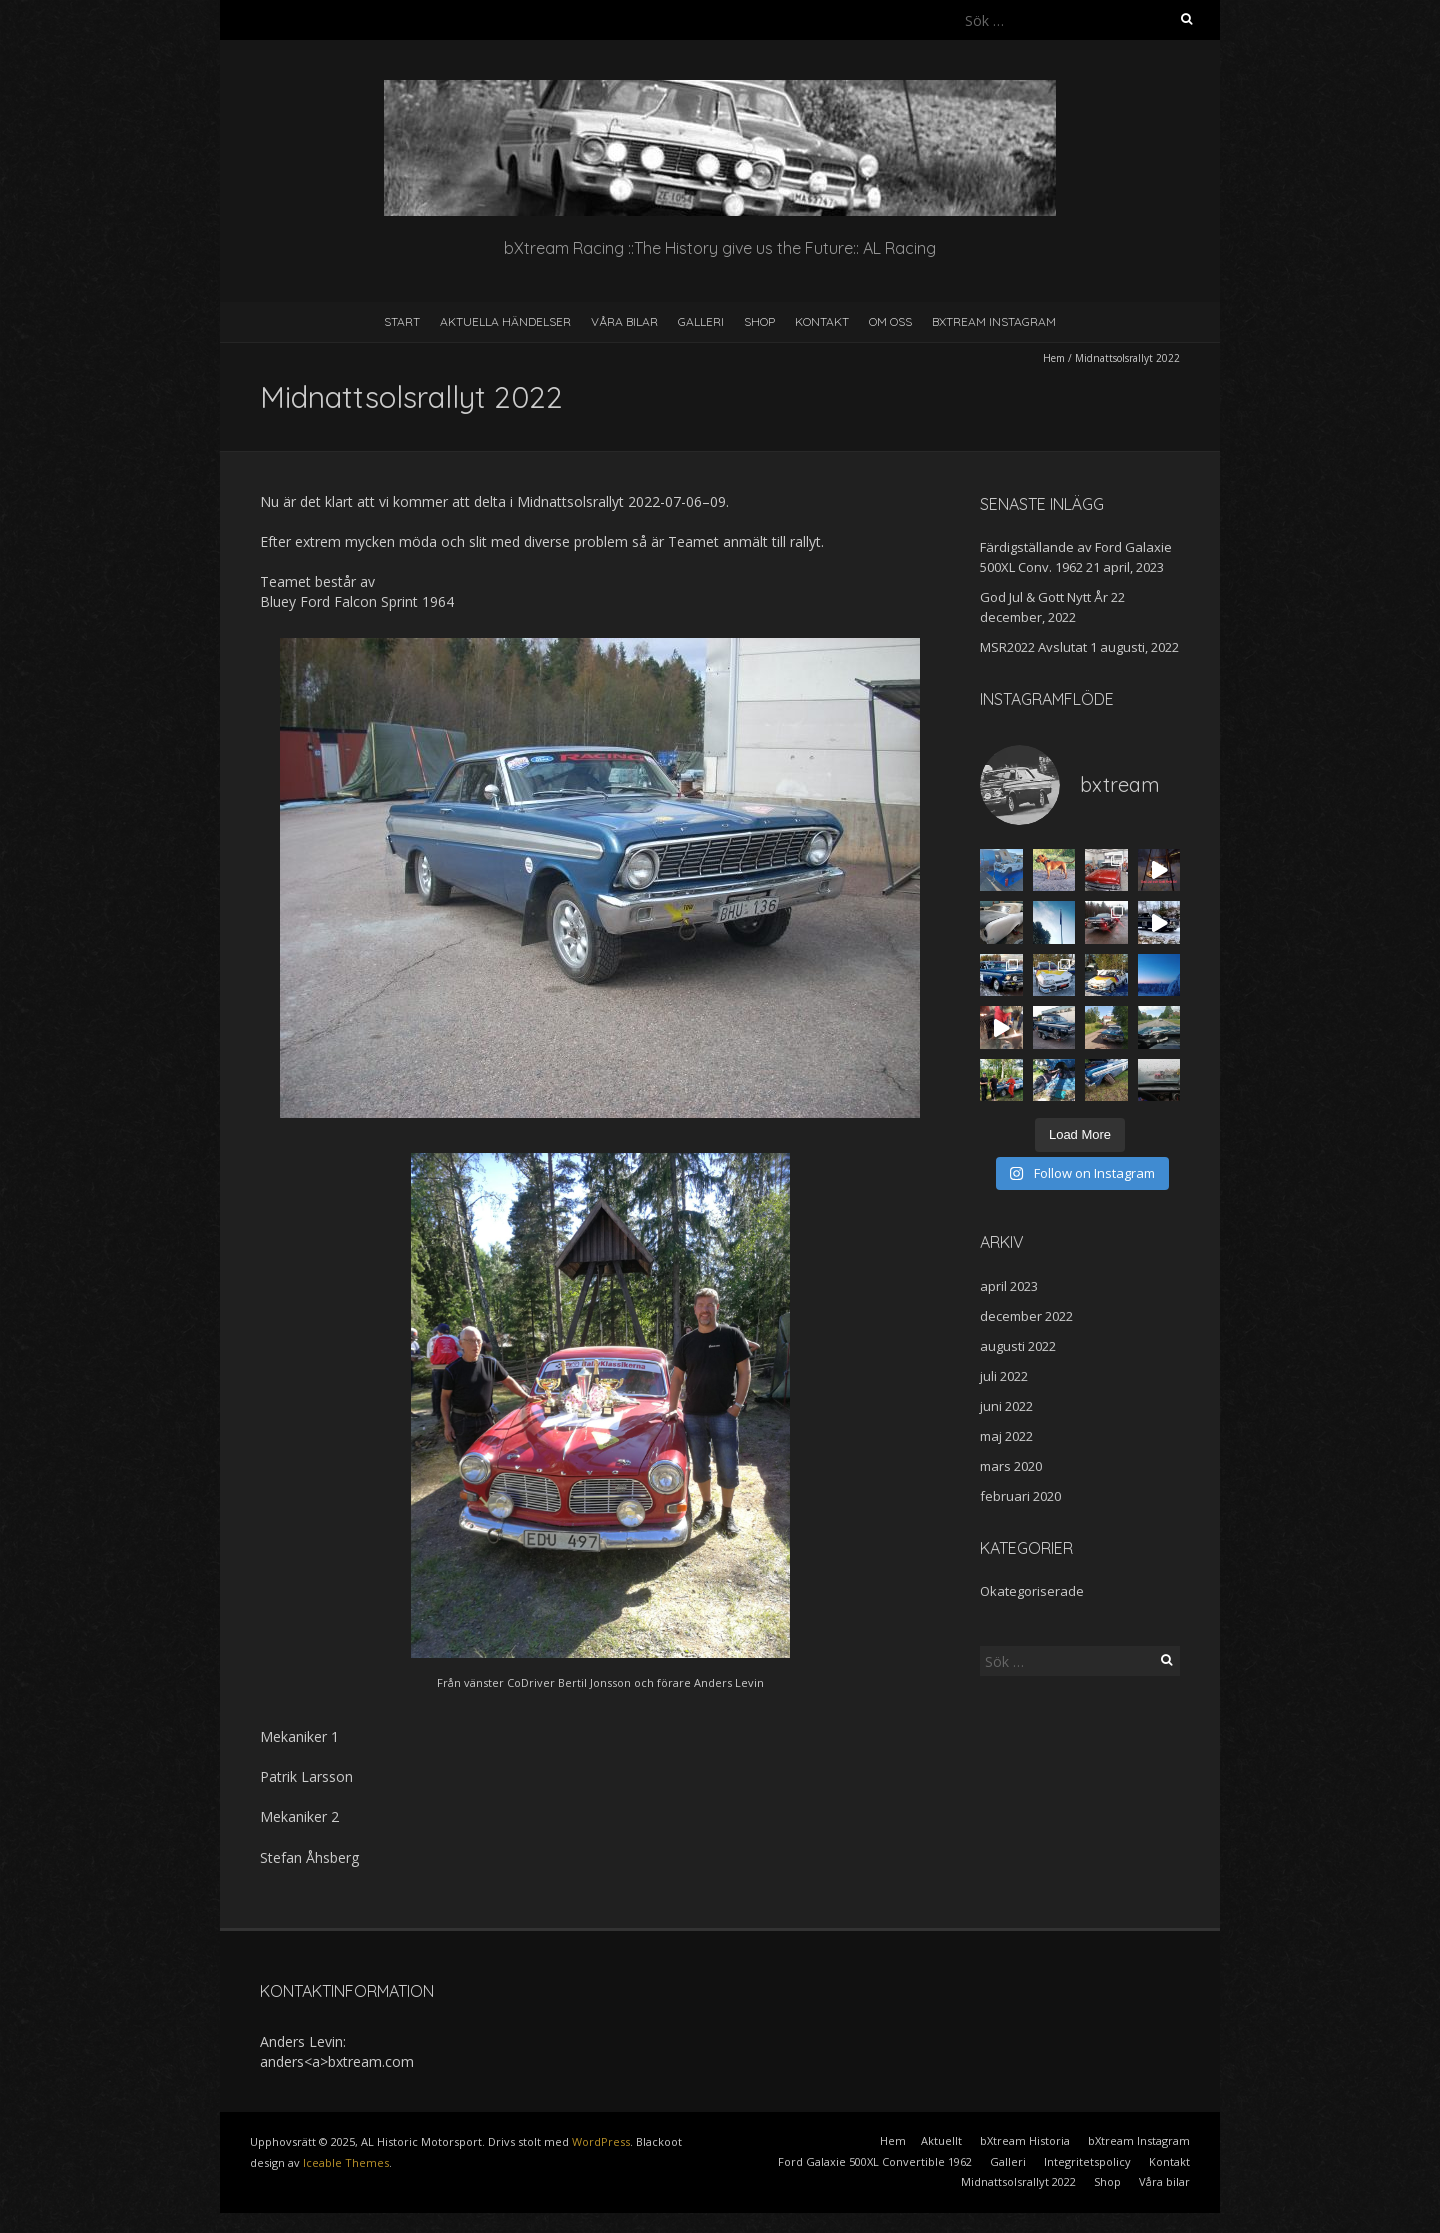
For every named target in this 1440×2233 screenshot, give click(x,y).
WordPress (601, 2141)
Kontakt (822, 321)
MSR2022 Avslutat (1033, 647)
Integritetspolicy (1087, 2161)
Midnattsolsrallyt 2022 (1018, 2181)
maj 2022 (1006, 1436)
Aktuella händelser (505, 321)
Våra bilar (624, 321)
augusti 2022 (1018, 1346)
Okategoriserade (1032, 1591)
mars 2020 (1011, 1466)
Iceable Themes (346, 2162)
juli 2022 (1004, 1376)
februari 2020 (1020, 1496)
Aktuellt (941, 2140)
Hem (1054, 358)
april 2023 (1009, 1286)
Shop (759, 321)
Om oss (890, 321)
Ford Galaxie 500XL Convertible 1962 (875, 2161)
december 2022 (1026, 1316)
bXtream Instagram (994, 321)
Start (402, 321)
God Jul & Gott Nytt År (1044, 597)
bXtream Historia (1025, 2140)
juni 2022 (1006, 1406)
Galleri (701, 321)
